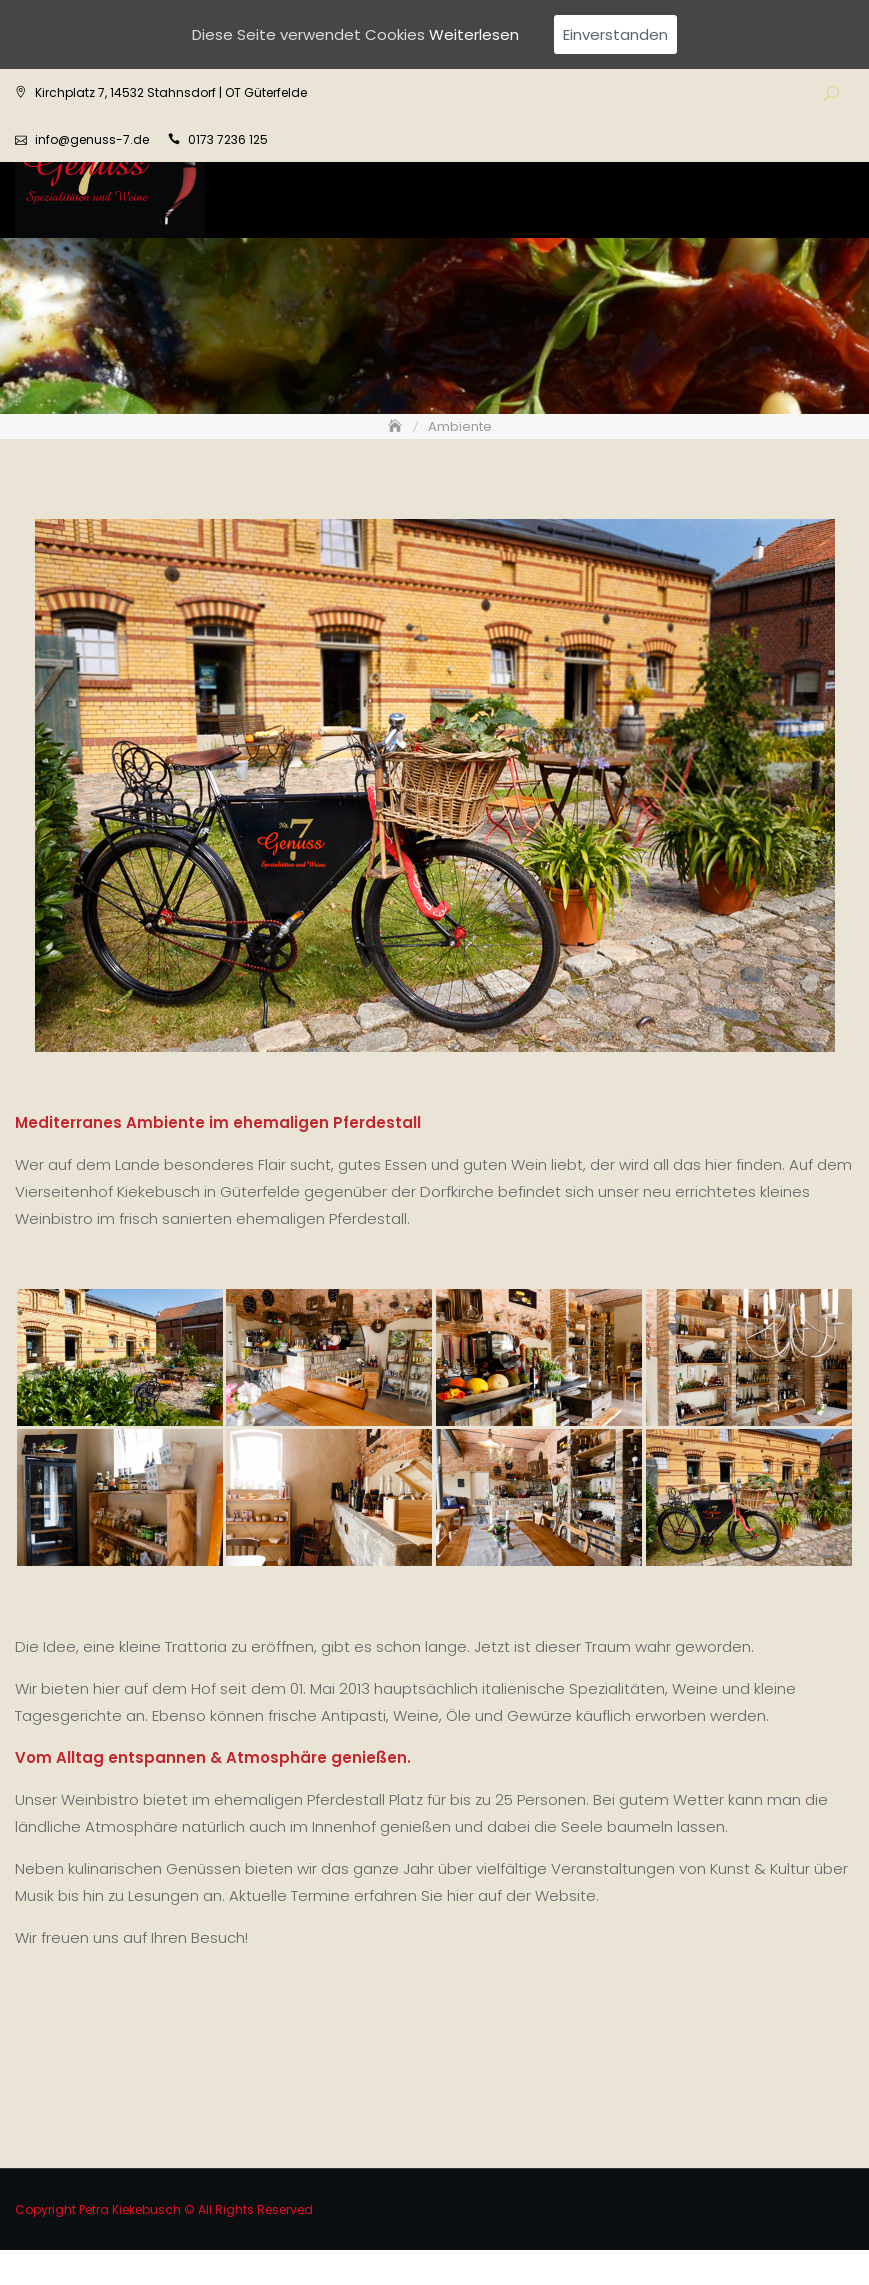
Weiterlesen (474, 34)
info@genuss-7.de (92, 139)
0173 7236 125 (228, 139)
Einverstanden (615, 34)
